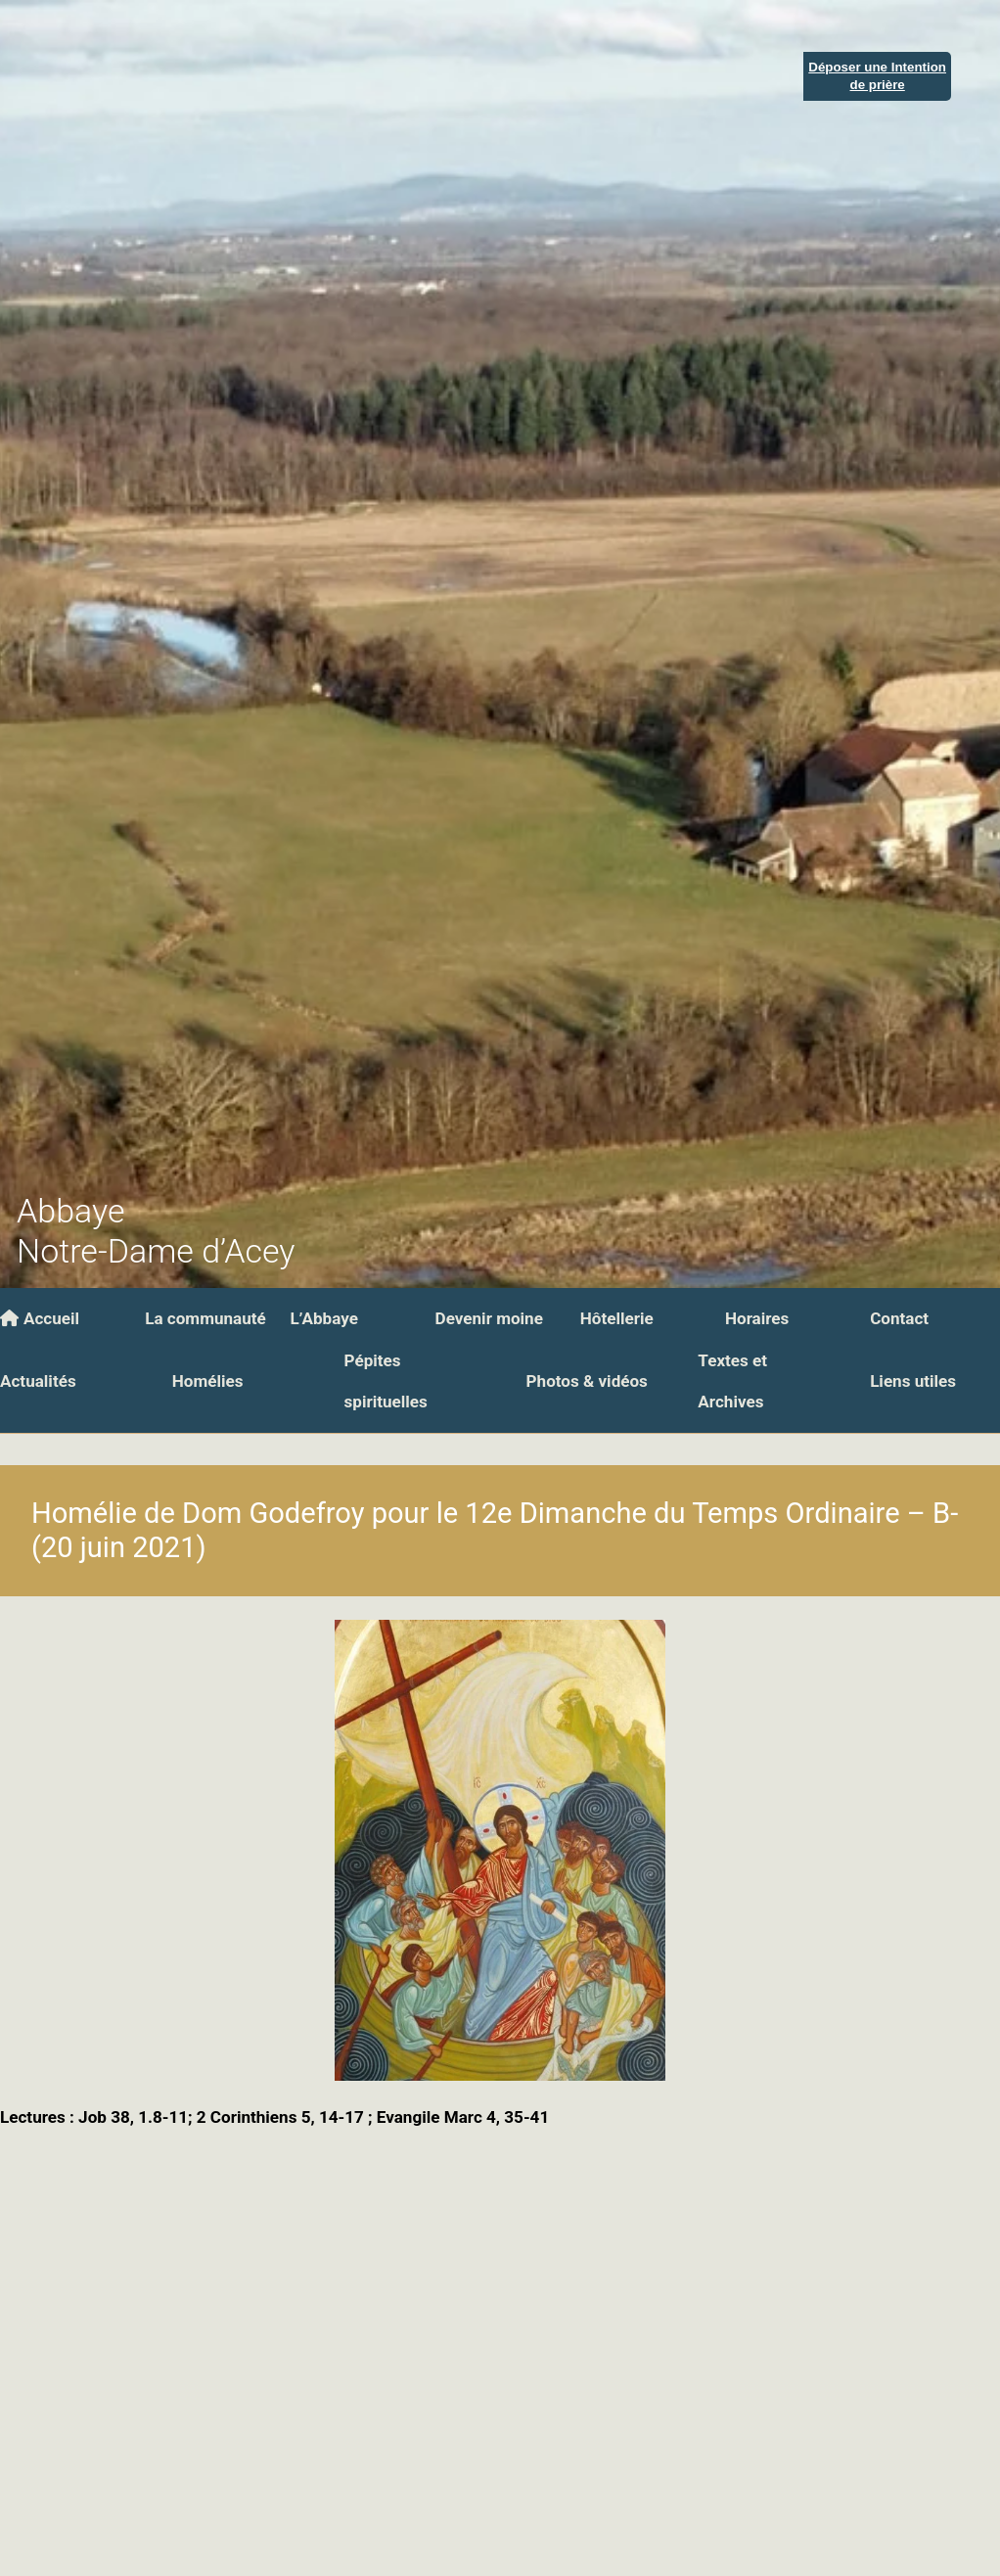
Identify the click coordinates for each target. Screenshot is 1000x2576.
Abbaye (70, 1210)
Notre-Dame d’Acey (156, 1250)
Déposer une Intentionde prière (877, 75)
